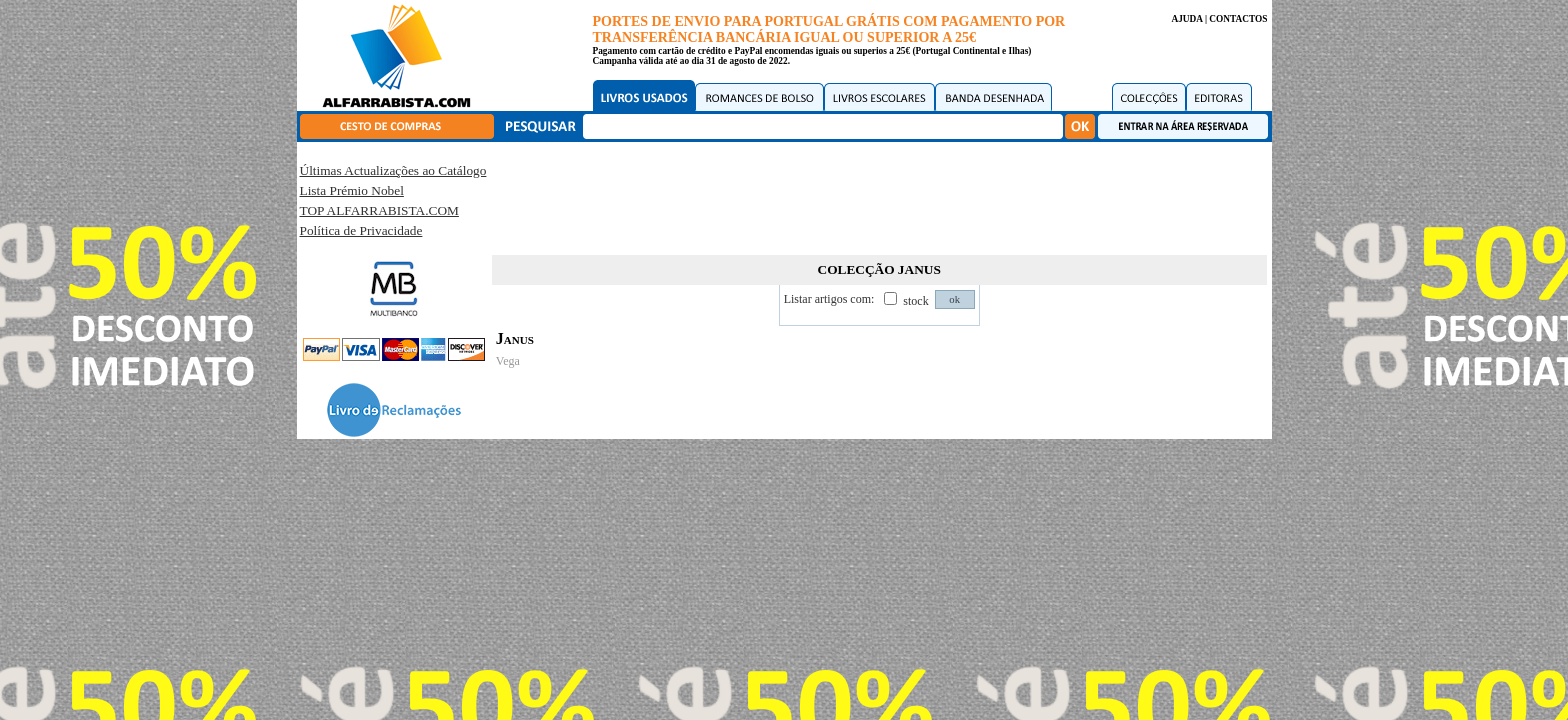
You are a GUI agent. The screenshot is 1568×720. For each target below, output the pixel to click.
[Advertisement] (879, 195)
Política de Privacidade (361, 230)
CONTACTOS (1238, 19)
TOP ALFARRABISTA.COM (379, 210)
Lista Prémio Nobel (352, 190)
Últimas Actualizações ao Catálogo (393, 170)
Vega (508, 361)
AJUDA (1186, 19)
